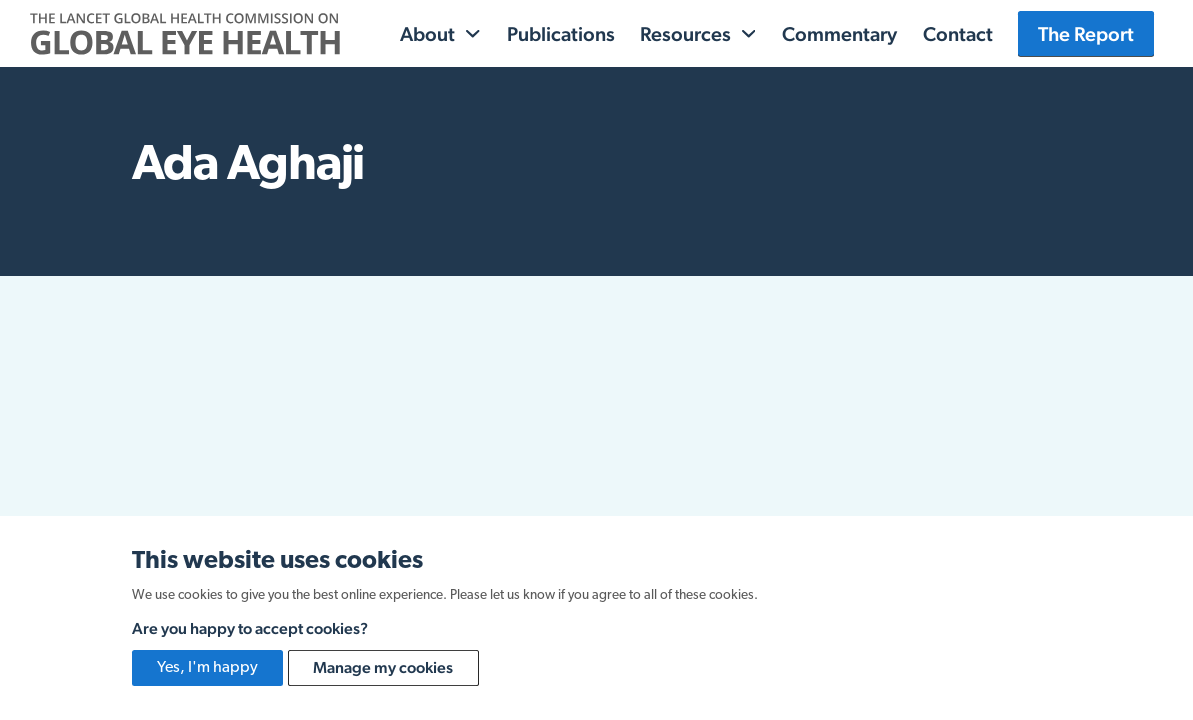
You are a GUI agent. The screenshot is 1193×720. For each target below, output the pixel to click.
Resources (685, 34)
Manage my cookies (383, 667)
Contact (958, 34)
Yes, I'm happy (207, 668)
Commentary (839, 34)
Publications (561, 34)
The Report (1086, 34)
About (427, 34)
